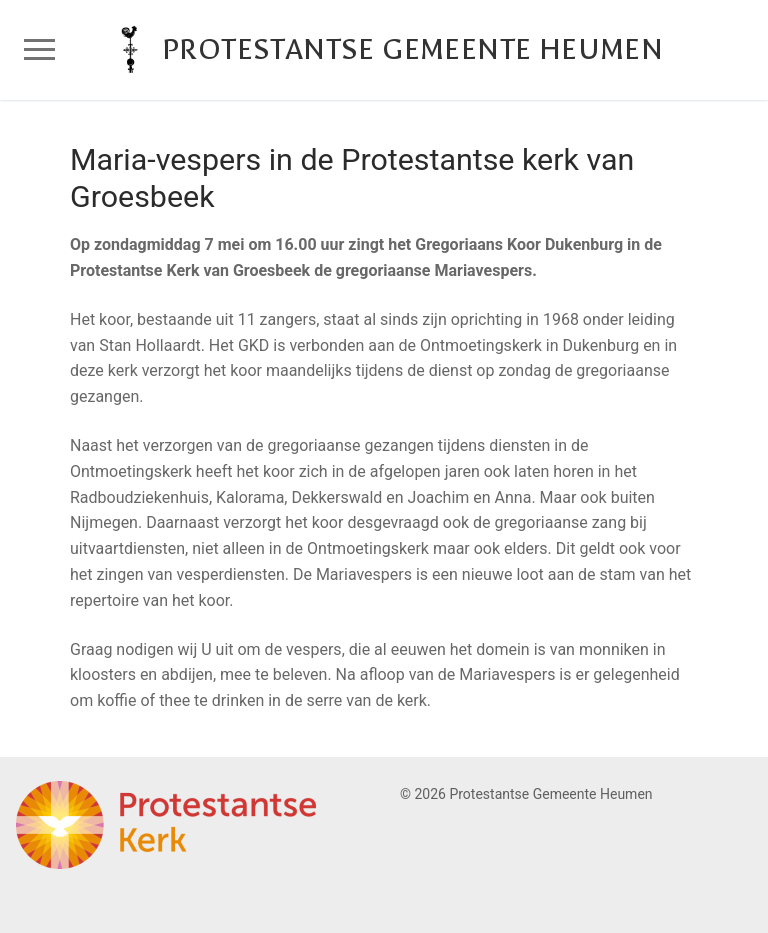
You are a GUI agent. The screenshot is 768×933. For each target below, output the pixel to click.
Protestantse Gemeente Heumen (412, 49)
